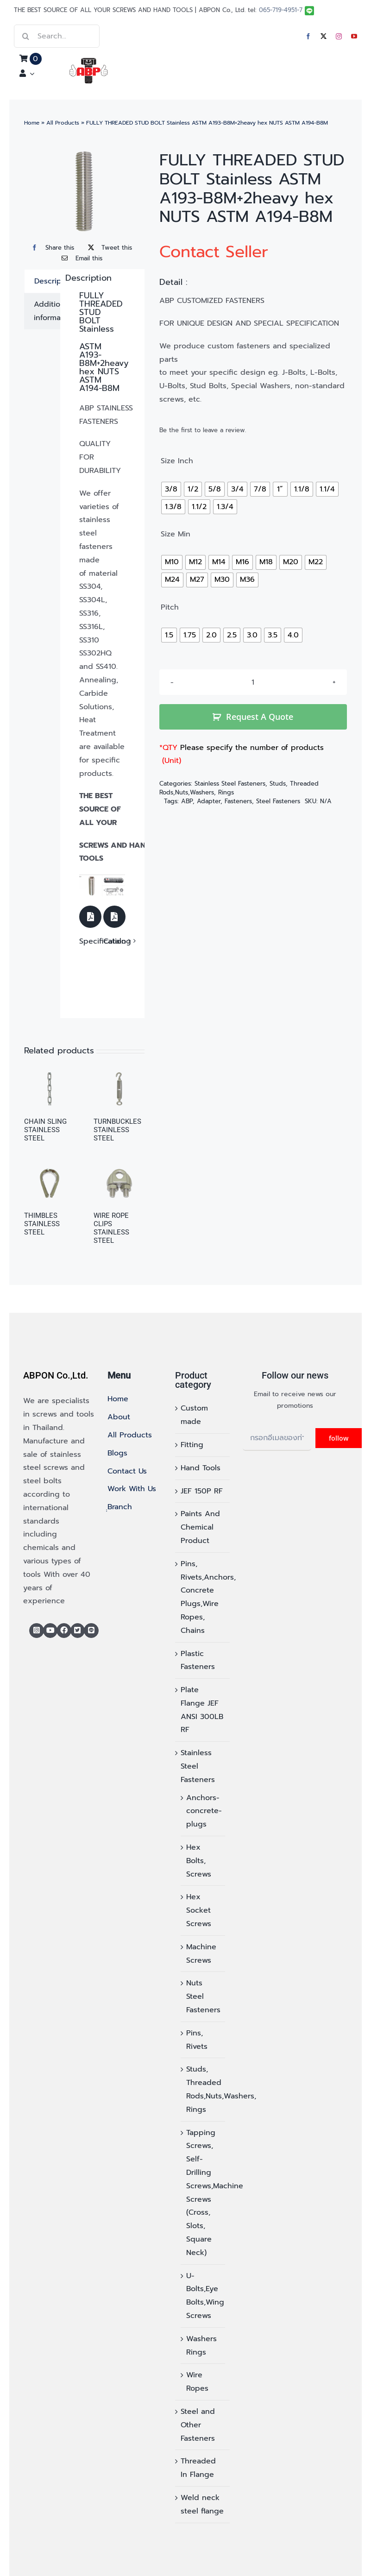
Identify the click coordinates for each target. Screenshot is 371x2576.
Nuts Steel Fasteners (203, 1996)
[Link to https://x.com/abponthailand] (77, 1630)
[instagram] (339, 36)
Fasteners (238, 801)
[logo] (88, 61)
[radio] (171, 489)
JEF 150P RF (202, 1491)
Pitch (170, 608)
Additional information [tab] (54, 311)
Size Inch (177, 461)
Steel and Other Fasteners (198, 2425)
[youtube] (354, 36)
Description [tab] (54, 281)
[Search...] (57, 36)
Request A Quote (259, 716)
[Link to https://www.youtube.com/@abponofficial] (50, 1630)
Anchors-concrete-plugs (204, 1811)
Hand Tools (200, 1468)
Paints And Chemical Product (200, 1527)
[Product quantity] (253, 682)
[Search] (25, 36)
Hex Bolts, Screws (198, 1861)
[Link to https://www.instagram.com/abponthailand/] (36, 1630)
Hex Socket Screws (198, 1910)
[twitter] (324, 36)
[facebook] (308, 36)
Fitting (192, 1444)
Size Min (175, 534)
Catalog (117, 941)
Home (31, 123)
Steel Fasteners (278, 801)
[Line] (91, 1630)
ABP (187, 801)
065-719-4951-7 (280, 10)
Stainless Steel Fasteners (230, 783)
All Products (62, 123)
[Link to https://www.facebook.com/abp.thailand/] (64, 1630)
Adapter (208, 801)
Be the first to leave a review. (202, 430)
